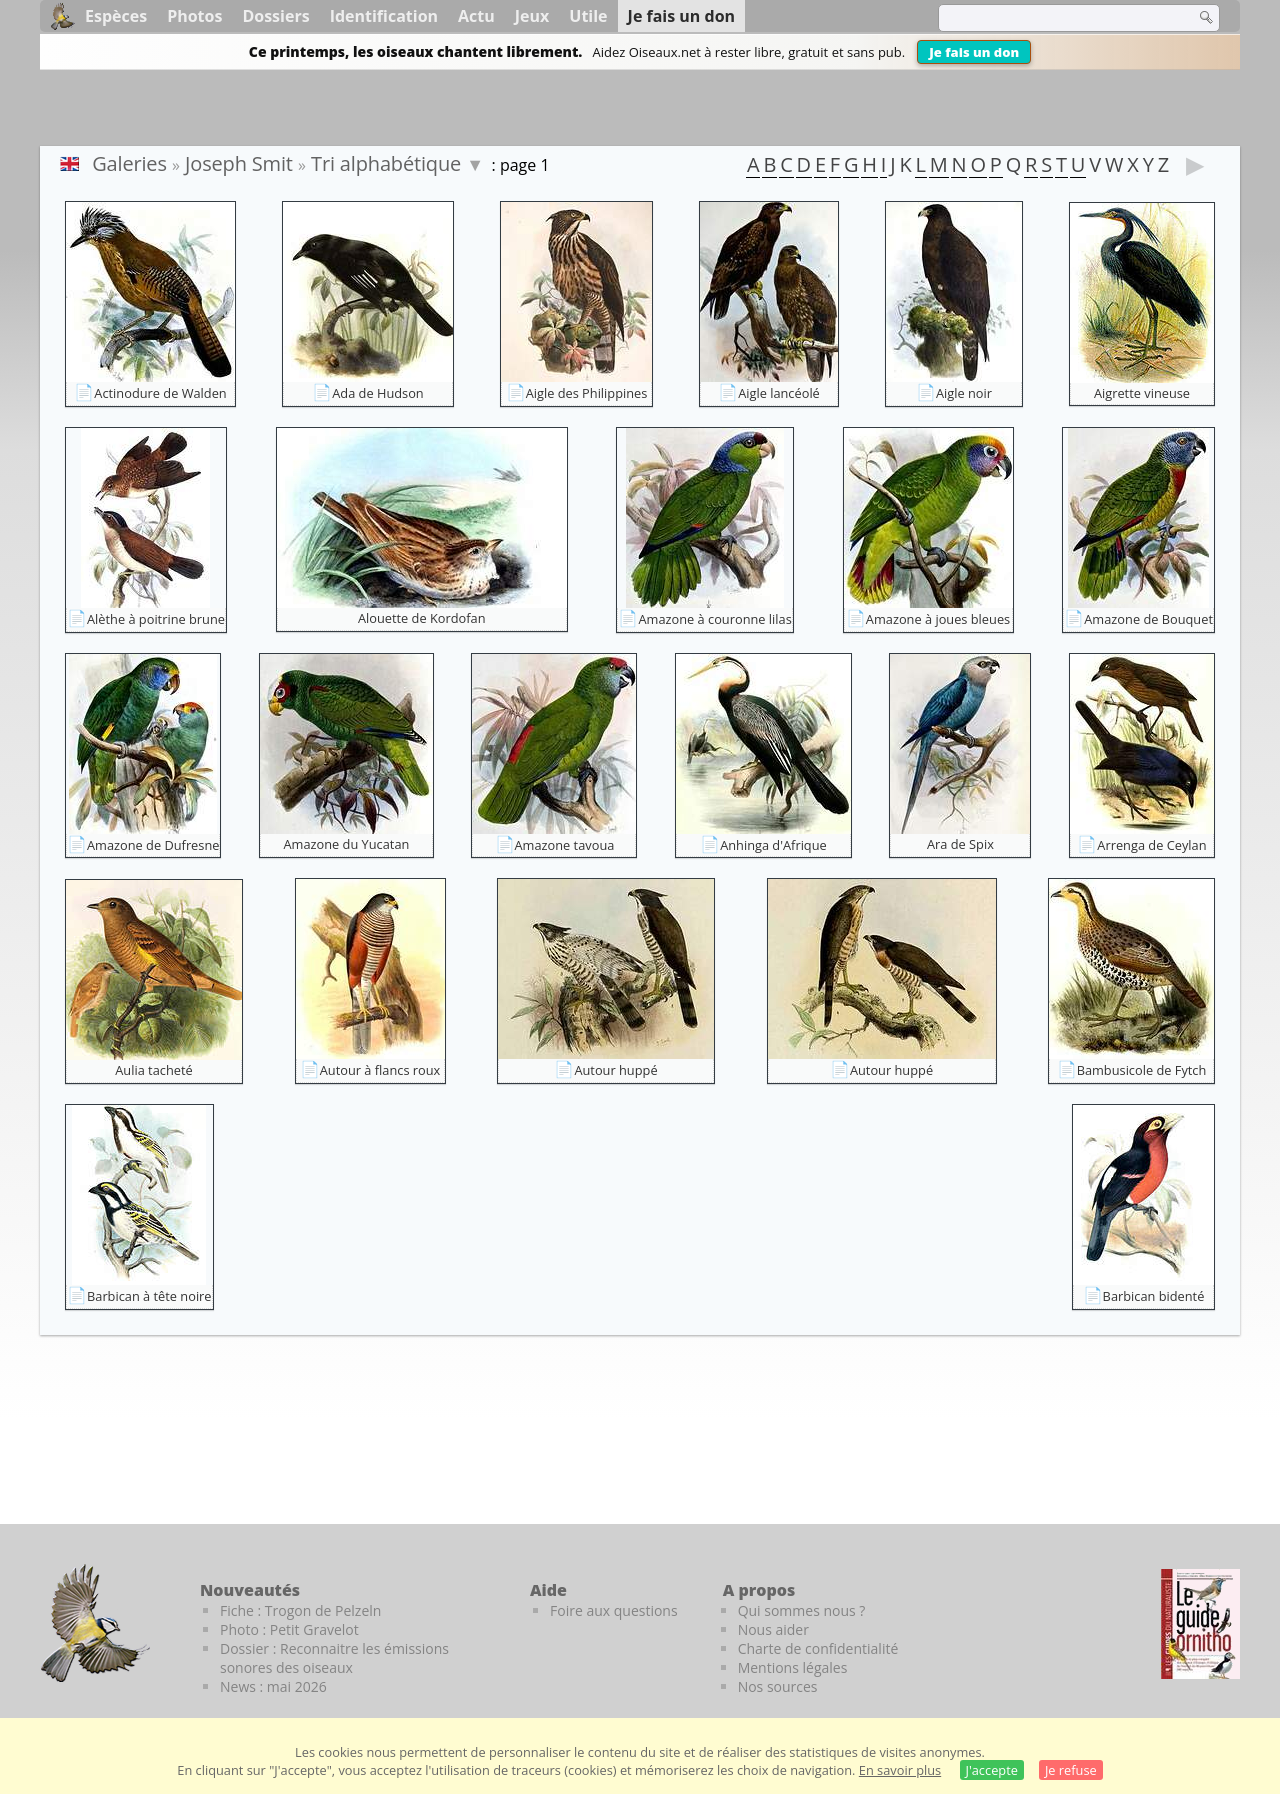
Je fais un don (974, 52)
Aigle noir (964, 393)
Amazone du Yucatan (347, 844)
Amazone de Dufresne (153, 845)
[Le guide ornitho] (1200, 1624)
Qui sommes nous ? (802, 1610)
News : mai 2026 (273, 1686)
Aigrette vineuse (1142, 393)
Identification (384, 16)
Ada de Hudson (377, 393)
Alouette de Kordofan (422, 618)
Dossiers (275, 16)
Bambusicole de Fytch (1142, 1070)
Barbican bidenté (1154, 1296)
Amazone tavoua (565, 845)
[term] (1054, 18)
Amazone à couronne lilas (714, 619)
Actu (476, 16)
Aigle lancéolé (779, 393)
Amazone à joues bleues (938, 619)
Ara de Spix (960, 844)
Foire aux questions (614, 1610)
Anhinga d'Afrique (773, 845)
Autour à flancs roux (380, 1070)
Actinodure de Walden (160, 393)
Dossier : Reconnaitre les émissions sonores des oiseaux (334, 1658)
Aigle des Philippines (587, 393)
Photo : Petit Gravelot (289, 1629)
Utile (588, 16)
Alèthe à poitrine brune (156, 619)
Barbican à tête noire (149, 1296)
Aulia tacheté (153, 1070)
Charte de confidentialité (818, 1648)
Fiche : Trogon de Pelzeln (300, 1610)
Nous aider (773, 1629)
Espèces (116, 16)
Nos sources (778, 1686)
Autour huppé (615, 1070)
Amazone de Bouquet (1148, 619)
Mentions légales (793, 1667)
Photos (194, 16)
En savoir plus (900, 1770)
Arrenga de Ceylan (1151, 845)
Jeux (532, 16)
